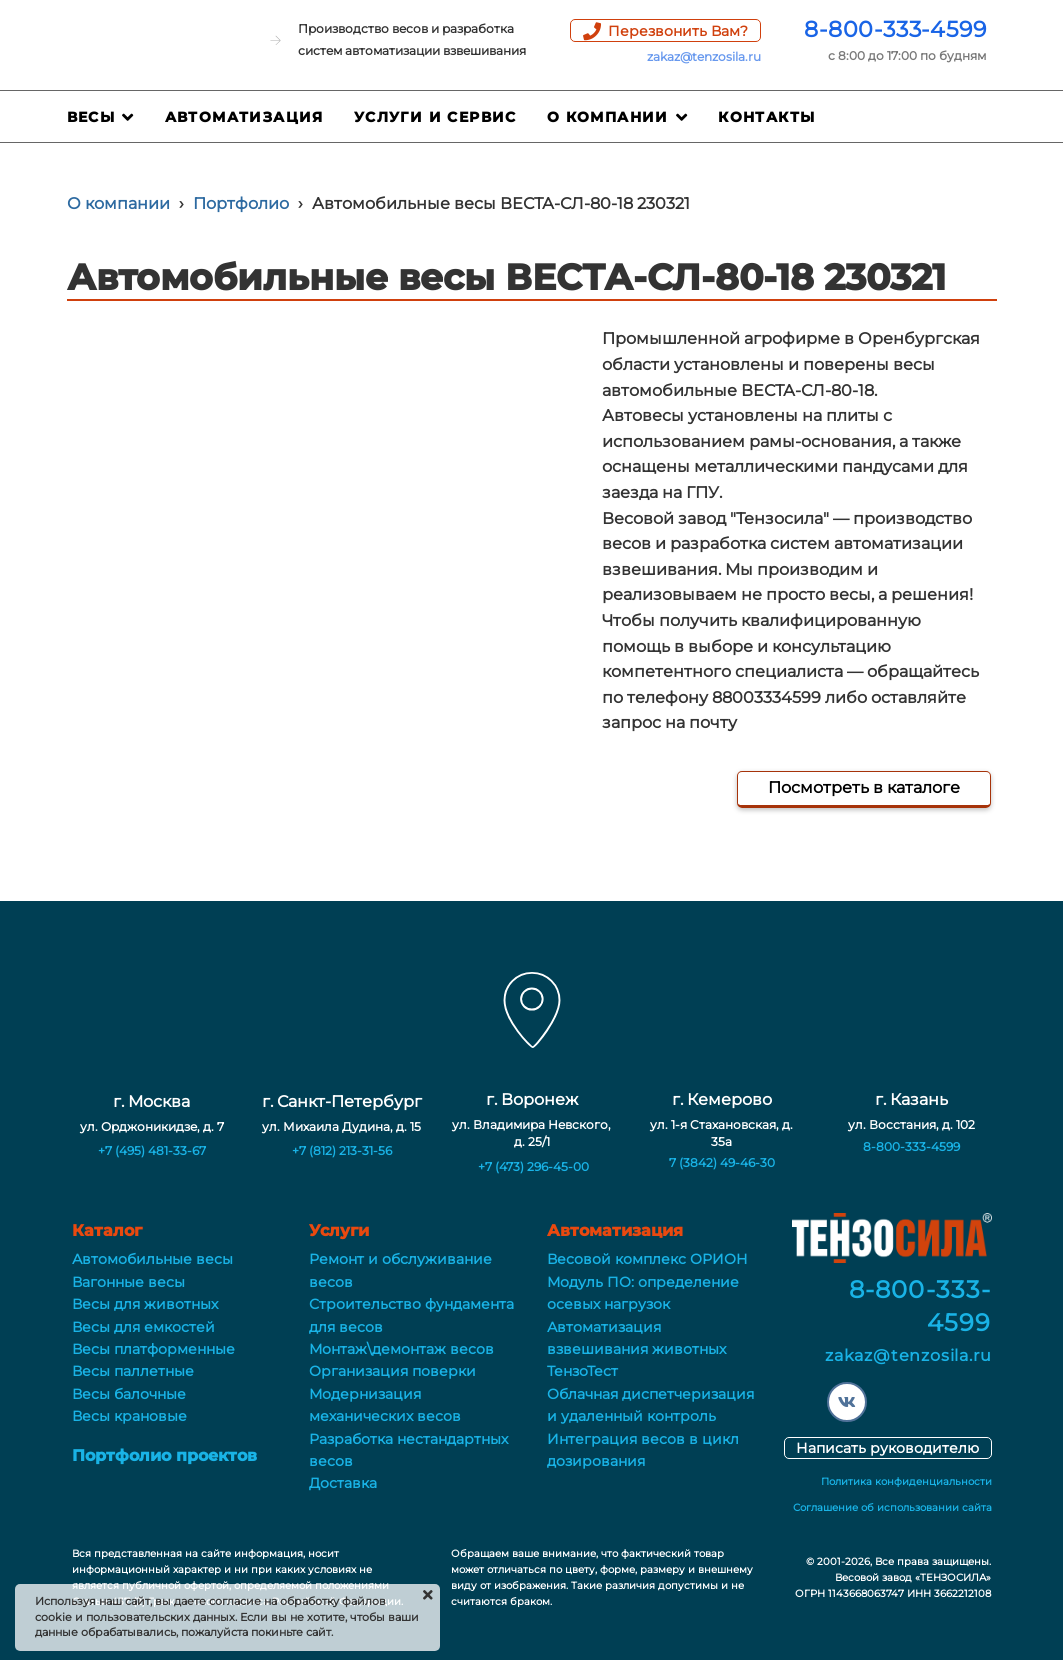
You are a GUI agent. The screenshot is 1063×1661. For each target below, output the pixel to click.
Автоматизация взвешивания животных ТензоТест (636, 1349)
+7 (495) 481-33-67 (152, 1150)
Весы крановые (129, 1416)
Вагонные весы (128, 1282)
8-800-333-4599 (895, 29)
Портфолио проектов (164, 1455)
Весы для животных (145, 1304)
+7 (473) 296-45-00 (533, 1166)
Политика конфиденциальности (906, 1481)
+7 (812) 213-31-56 (342, 1150)
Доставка (343, 1483)
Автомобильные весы (152, 1259)
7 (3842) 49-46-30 (722, 1162)
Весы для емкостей (143, 1327)
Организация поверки (392, 1371)
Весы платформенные (153, 1349)
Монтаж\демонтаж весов (401, 1349)
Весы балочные (129, 1394)
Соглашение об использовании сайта (892, 1507)
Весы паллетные (133, 1371)
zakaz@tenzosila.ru (704, 56)
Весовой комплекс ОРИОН (647, 1259)
